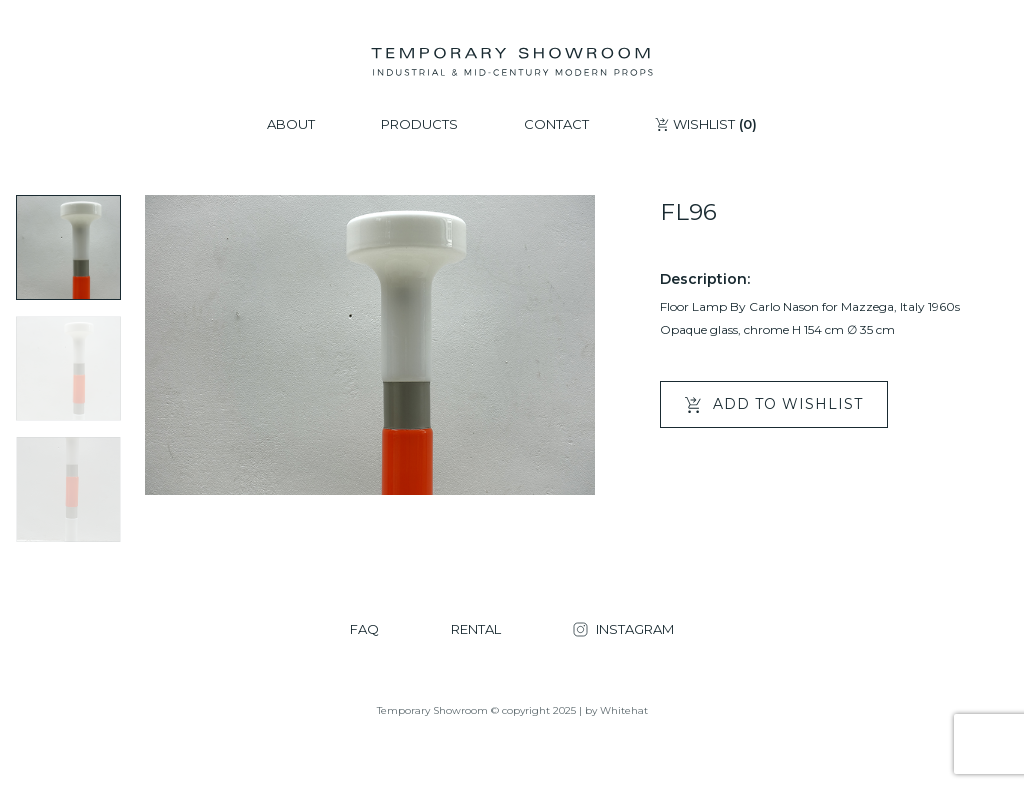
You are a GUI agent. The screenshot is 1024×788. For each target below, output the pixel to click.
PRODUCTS (419, 124)
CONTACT (556, 124)
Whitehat (624, 710)
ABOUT (291, 124)
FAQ (364, 629)
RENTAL (476, 629)
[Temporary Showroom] (511, 62)
